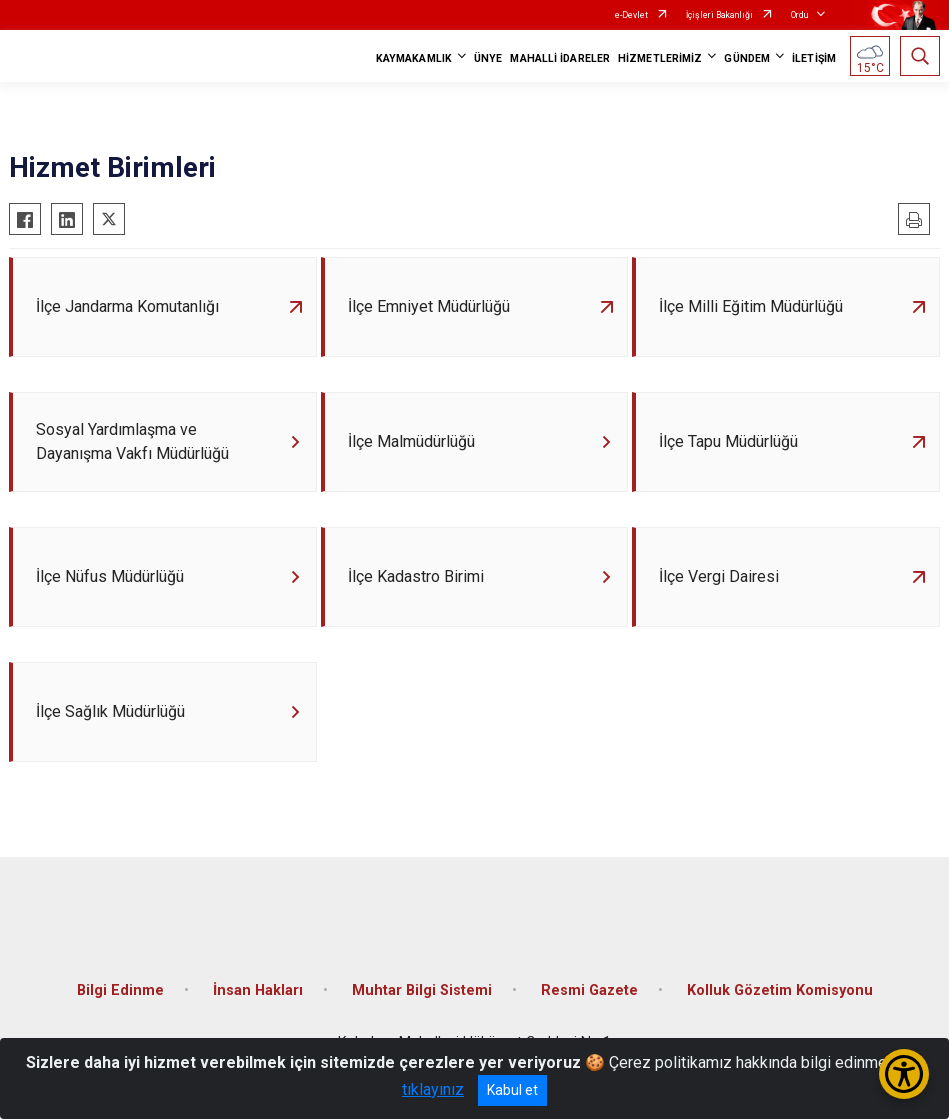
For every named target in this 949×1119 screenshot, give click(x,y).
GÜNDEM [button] (747, 58)
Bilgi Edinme (120, 990)
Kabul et (512, 1090)
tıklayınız (433, 1089)
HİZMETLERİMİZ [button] (660, 58)
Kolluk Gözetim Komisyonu (780, 990)
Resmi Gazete (589, 990)
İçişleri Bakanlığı (719, 15)
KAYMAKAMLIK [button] (414, 58)
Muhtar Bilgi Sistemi (422, 990)
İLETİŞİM (814, 58)
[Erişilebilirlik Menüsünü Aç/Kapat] (904, 1074)
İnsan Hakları (258, 990)
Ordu (799, 15)
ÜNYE (488, 58)
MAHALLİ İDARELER (560, 58)
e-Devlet (631, 15)
